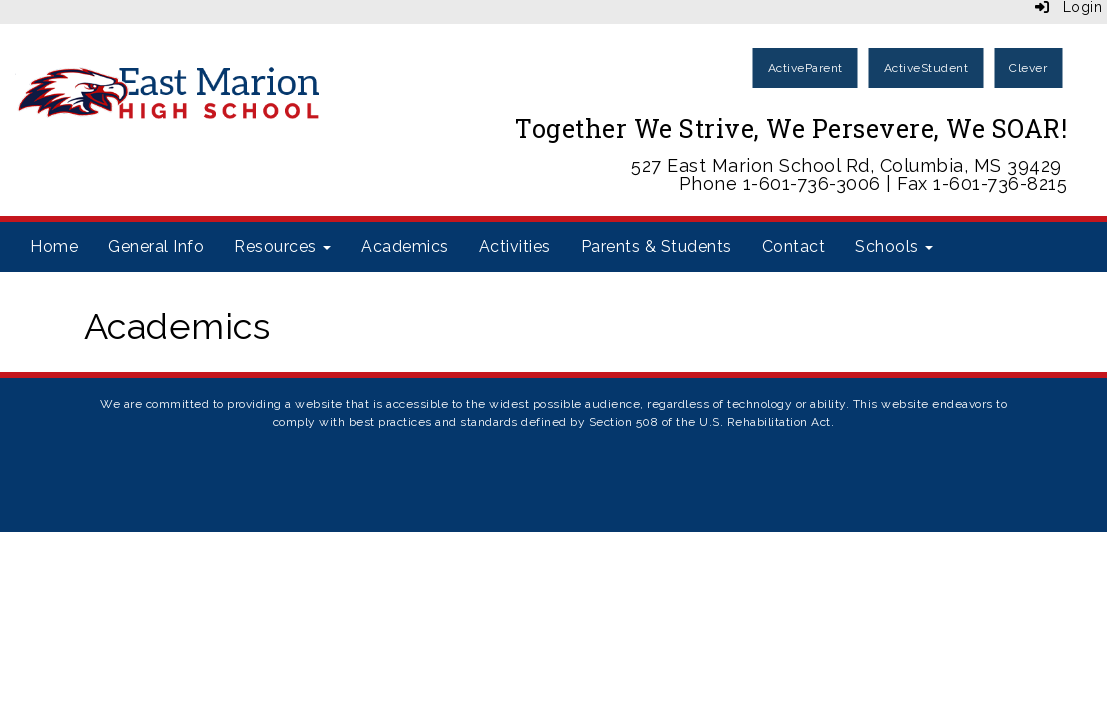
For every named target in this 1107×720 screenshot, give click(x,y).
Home (54, 246)
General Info (156, 246)
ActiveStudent (926, 68)
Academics (405, 246)
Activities (515, 246)
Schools (894, 246)
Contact (794, 246)
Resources (282, 246)
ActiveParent (805, 68)
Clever (1028, 68)
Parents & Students (656, 246)
